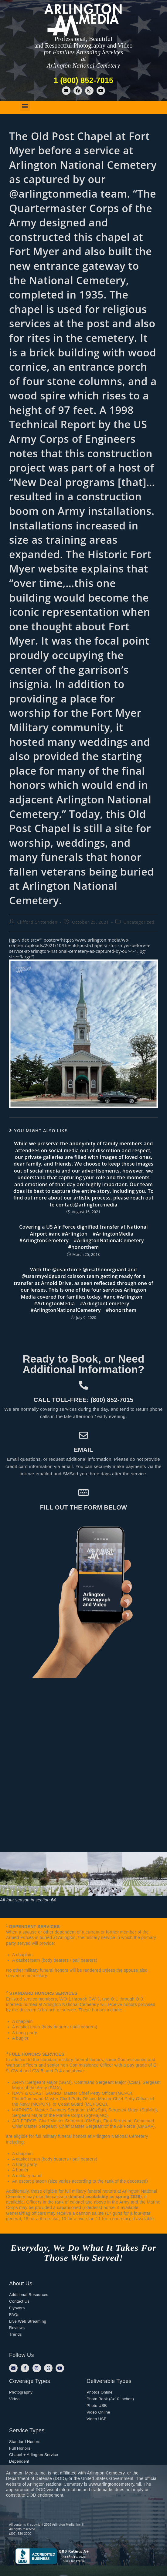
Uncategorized (138, 922)
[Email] (83, 1435)
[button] (25, 106)
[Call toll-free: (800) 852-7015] (83, 1385)
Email (83, 1449)
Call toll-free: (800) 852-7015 (83, 1399)
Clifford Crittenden (37, 922)
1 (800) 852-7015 (84, 80)
